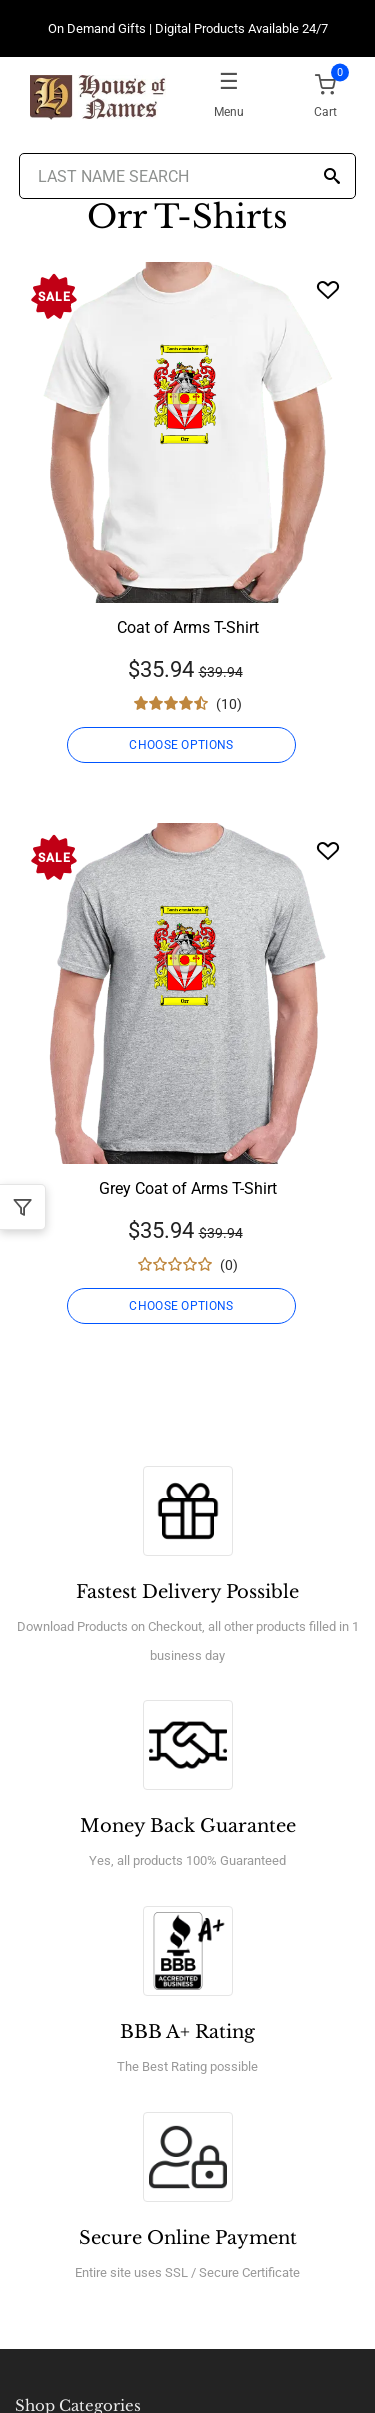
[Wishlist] (328, 289)
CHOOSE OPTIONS (181, 745)
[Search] (332, 177)
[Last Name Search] (188, 176)
